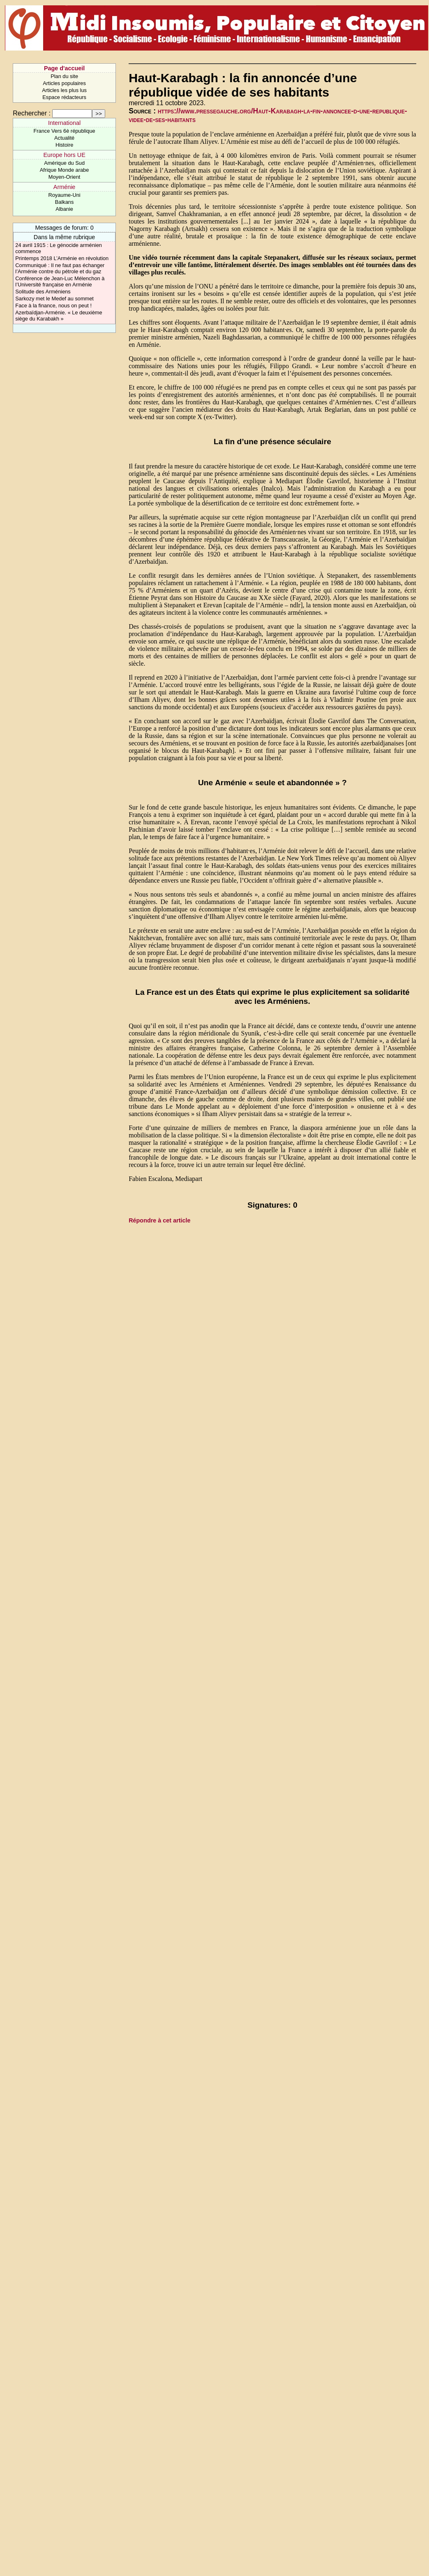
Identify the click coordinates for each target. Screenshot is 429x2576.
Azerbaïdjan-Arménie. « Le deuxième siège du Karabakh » (58, 315)
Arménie (64, 187)
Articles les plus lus (64, 90)
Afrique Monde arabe (64, 170)
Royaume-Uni (64, 195)
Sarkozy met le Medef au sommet (54, 298)
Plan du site (64, 76)
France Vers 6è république (64, 131)
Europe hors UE (64, 155)
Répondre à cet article (159, 1220)
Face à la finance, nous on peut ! (53, 305)
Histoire (64, 145)
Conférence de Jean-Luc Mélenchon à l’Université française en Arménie (59, 281)
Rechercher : (32, 113)
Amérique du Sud (64, 163)
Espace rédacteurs (64, 97)
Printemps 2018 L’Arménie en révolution (61, 258)
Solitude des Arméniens (42, 291)
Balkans (64, 202)
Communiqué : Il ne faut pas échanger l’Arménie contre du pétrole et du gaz (59, 268)
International (64, 123)
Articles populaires (64, 83)
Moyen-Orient (64, 177)
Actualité (64, 138)
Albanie (64, 209)
